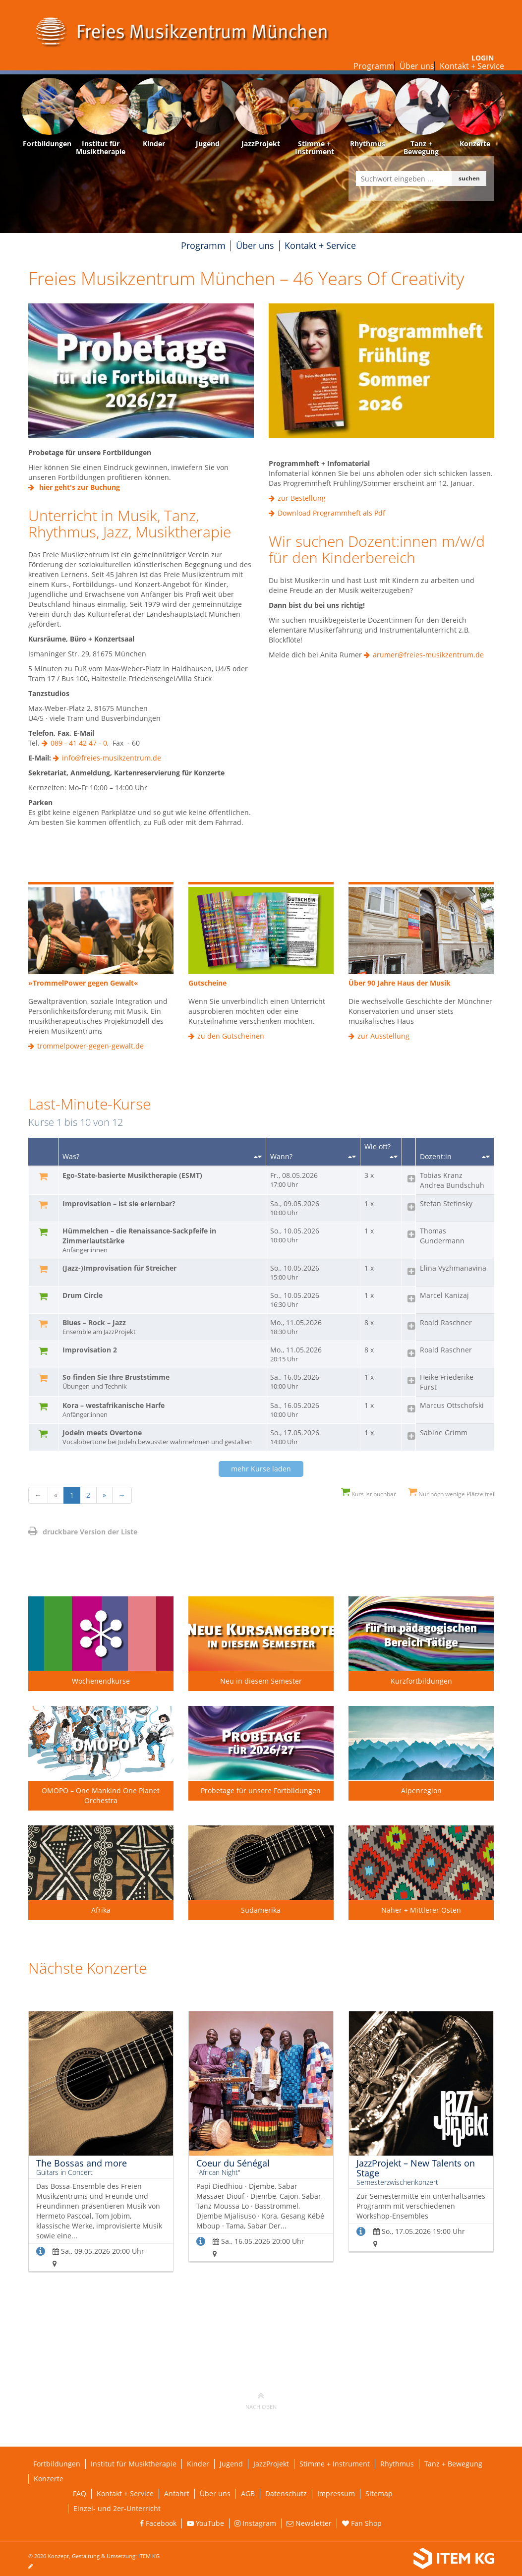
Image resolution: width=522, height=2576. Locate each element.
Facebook (158, 2523)
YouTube (205, 2523)
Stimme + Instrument (334, 2463)
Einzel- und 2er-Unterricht (117, 2508)
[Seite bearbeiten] (35, 2566)
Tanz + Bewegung (453, 2463)
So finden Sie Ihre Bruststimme (162, 1381)
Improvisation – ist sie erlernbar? (118, 1203)
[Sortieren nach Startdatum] (352, 1157)
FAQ (79, 2493)
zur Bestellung (302, 498)
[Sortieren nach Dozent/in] (486, 1157)
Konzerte (48, 2478)
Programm (373, 65)
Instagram (255, 2523)
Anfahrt (176, 2493)
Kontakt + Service (472, 65)
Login (482, 57)
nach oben (261, 2400)
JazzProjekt (271, 2463)
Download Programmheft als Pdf (331, 513)
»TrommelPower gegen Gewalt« (83, 983)
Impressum (336, 2493)
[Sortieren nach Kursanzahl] (394, 1157)
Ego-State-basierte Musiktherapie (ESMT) (132, 1175)
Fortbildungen (56, 2463)
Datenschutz (286, 2493)
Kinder (198, 2463)
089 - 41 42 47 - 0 (79, 743)
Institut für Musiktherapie (133, 2463)
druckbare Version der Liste (82, 1531)
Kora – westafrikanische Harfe (162, 1410)
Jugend (231, 2463)
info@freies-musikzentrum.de (111, 757)
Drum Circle (82, 1295)
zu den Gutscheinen (230, 1036)
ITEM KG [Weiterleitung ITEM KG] (149, 2556)
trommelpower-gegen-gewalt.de (90, 1046)
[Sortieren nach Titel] (258, 1157)
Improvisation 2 (89, 1349)
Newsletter (309, 2523)
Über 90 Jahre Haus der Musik (399, 983)
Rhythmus (397, 2463)
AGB (248, 2493)
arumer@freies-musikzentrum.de (428, 654)
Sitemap (379, 2493)
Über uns (417, 65)
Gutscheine (207, 983)
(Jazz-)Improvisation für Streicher (119, 1268)
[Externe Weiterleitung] (141, 369)
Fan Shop (362, 2523)
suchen (469, 178)
